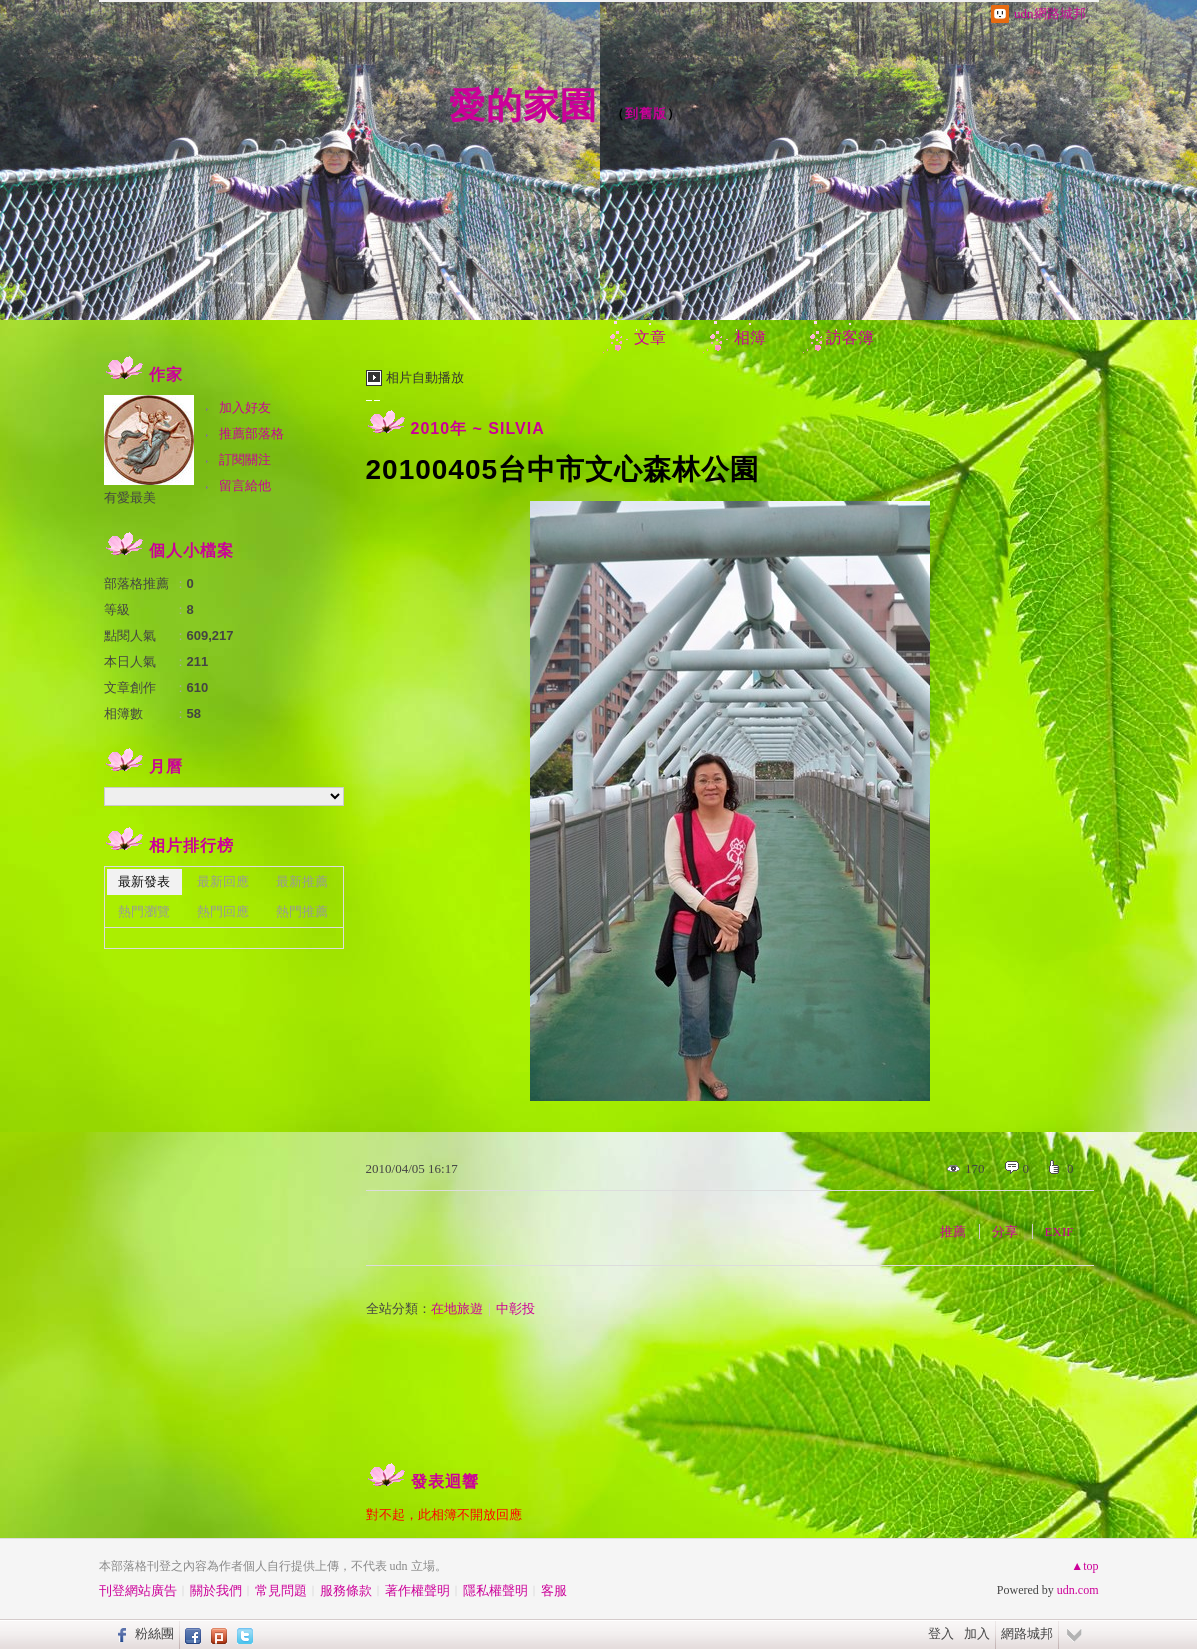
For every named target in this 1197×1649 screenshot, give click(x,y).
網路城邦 (1027, 1633)
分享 (1005, 1231)
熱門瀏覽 (144, 911)
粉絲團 (154, 1633)
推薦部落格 (251, 433)
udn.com (1078, 1590)
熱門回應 (223, 911)
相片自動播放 (425, 377)
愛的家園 (523, 105)
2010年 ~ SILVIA (478, 428)
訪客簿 (850, 337)
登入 (941, 1633)
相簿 (750, 337)
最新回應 (223, 881)
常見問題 (281, 1590)
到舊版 (646, 113)
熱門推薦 (302, 911)
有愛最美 (130, 497)
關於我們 (216, 1590)
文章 (650, 337)
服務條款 (346, 1590)
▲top (1084, 1566)
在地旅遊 (457, 1308)
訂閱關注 (245, 459)
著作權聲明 (417, 1590)
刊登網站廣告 (138, 1590)
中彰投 (515, 1308)
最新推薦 (302, 881)
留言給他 (245, 485)
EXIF (1059, 1231)
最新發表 (144, 881)
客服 (554, 1590)
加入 (977, 1633)
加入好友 (245, 407)
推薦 (953, 1231)
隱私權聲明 (495, 1590)
